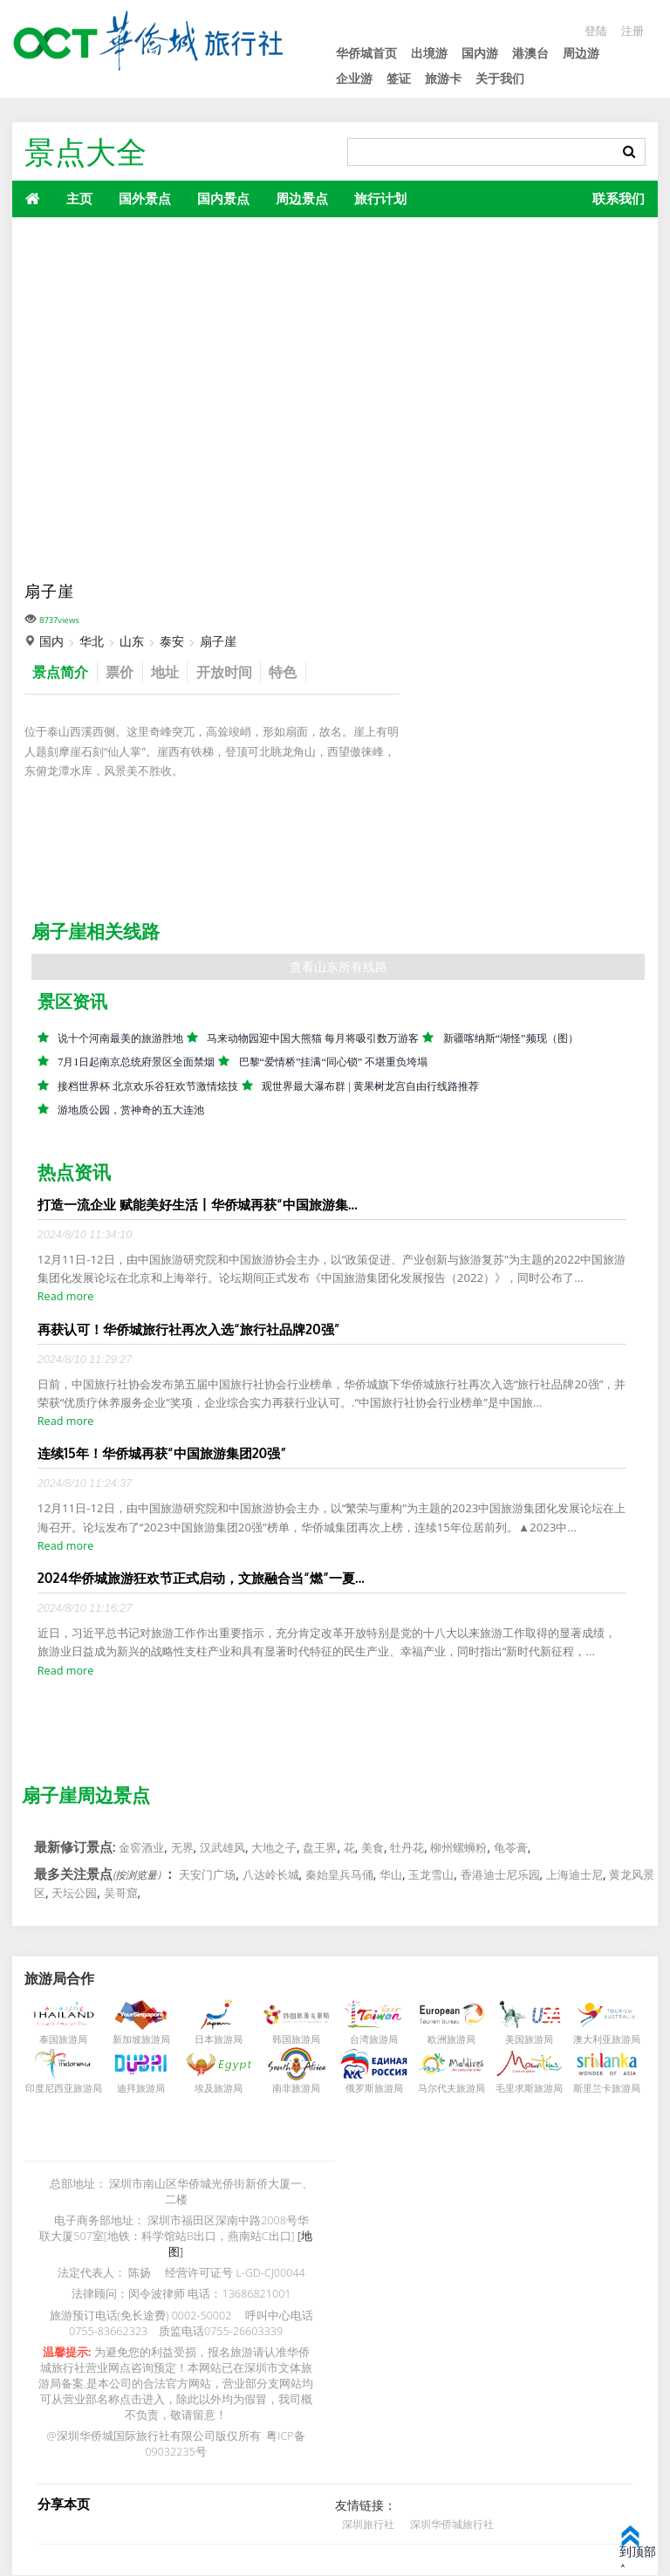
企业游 (354, 78)
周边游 (581, 53)
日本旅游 (214, 2039)
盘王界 (320, 1848)
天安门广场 (207, 1875)
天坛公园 (74, 1893)
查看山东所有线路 (338, 967)
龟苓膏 (511, 1848)
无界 (182, 1848)
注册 (631, 30)
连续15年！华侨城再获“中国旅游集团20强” (162, 1454)
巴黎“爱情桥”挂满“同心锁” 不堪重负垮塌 (333, 1063)
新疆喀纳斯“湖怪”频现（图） (510, 1039)
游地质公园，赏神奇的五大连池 (131, 1111)
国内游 (479, 53)
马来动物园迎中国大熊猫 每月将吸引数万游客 (313, 1039)
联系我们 (618, 198)
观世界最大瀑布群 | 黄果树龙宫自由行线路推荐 (371, 1087)
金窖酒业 (141, 1848)
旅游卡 (443, 78)
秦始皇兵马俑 (339, 1875)
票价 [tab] (125, 672)
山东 (132, 641)
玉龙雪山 (431, 1875)
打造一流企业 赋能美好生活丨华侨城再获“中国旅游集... (198, 1205)
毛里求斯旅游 (524, 2088)
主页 (79, 198)
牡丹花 (407, 1848)
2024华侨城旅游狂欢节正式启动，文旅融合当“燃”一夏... (201, 1578)
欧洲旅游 (446, 2039)
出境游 (429, 53)
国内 (51, 641)
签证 (398, 78)
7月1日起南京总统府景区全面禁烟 (136, 1063)
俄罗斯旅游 (369, 2088)
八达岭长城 (271, 1875)
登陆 (593, 30)
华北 (91, 641)
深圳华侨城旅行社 (452, 2524)
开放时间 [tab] (236, 672)
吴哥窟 (121, 1893)
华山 (390, 1875)
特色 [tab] (299, 672)
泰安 (172, 641)
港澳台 (530, 53)
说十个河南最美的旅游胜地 (120, 1039)
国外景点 (145, 198)
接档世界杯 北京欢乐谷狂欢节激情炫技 (148, 1087)
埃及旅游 (214, 2088)
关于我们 (499, 78)
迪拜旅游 (136, 2088)
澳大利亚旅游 (602, 2039)
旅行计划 (380, 198)
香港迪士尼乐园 (500, 1875)
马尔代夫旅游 (446, 2088)
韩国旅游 (291, 2039)
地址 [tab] (173, 672)
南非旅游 (291, 2088)
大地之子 (274, 1848)
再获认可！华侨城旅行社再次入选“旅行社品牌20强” (189, 1330)
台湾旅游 (369, 2039)
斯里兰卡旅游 (602, 2088)
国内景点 (223, 198)
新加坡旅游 (137, 2039)
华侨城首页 (366, 53)
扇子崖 (218, 641)
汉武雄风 (222, 1848)
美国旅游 (524, 2039)
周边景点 (302, 198)
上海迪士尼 (574, 1875)
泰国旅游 (58, 2039)
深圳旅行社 (368, 2524)
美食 (372, 1848)
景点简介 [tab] (62, 672)
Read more (65, 1297)
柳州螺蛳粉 (458, 1848)
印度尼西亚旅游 (58, 2088)
